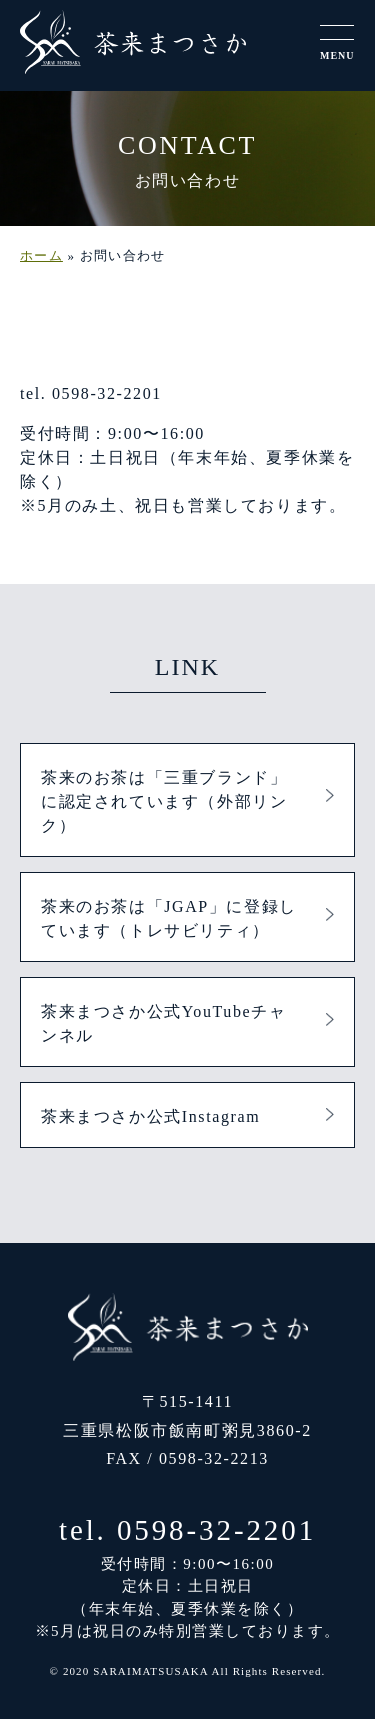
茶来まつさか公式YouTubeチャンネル (163, 1023)
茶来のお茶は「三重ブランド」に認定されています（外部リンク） (164, 801)
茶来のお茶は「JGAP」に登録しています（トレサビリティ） (169, 918)
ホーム (41, 255)
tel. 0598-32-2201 (187, 1530)
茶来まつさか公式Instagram (150, 1116)
